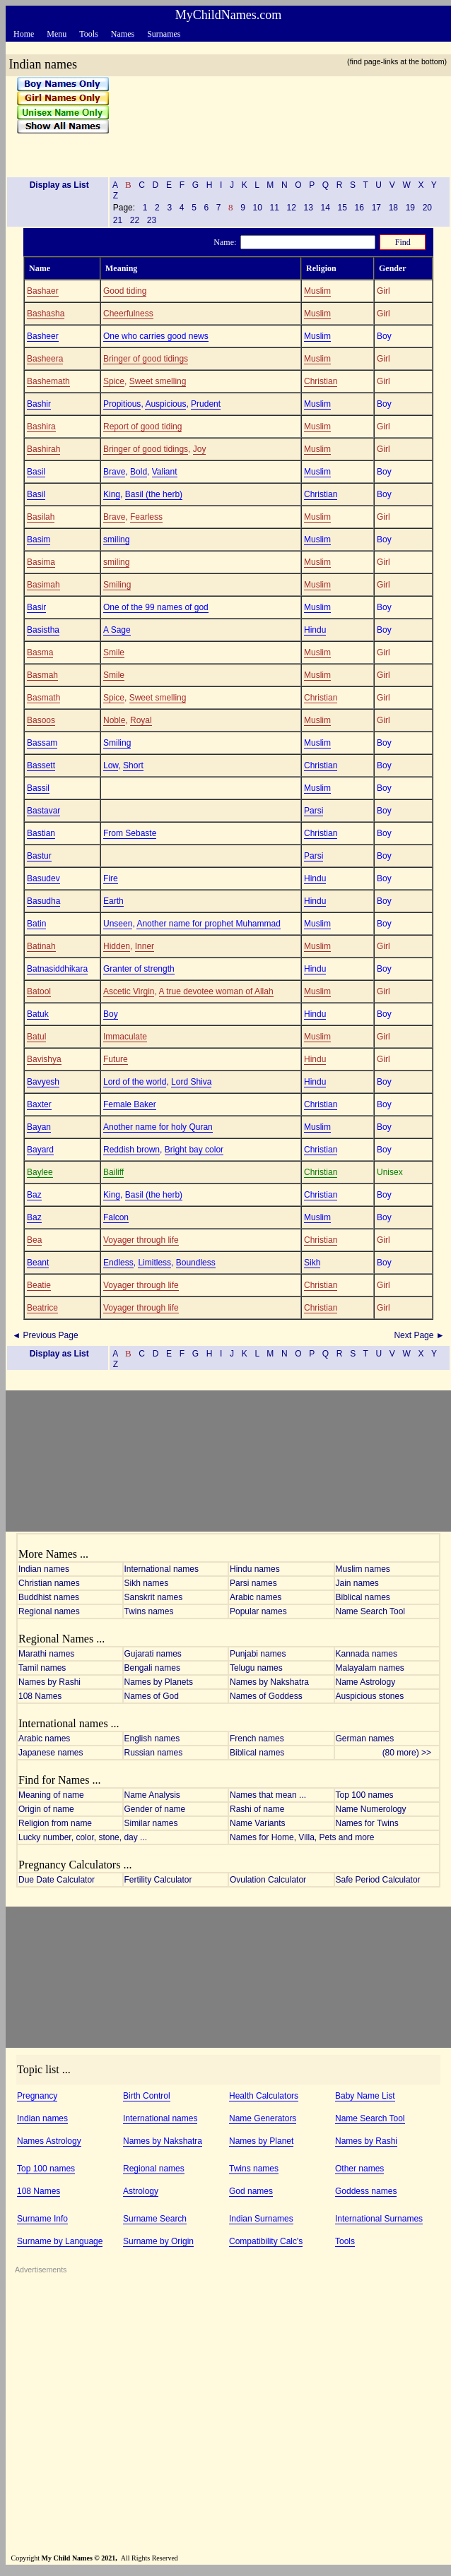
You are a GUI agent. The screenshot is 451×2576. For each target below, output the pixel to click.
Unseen (117, 924)
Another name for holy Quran (158, 1127)
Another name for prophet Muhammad (208, 924)
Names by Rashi (49, 1682)
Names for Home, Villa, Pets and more (302, 1837)
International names (161, 1569)
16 (359, 208)
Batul (36, 1037)
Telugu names (256, 1668)
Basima (41, 562)
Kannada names (366, 1654)
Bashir (39, 404)
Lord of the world (134, 1082)
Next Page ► (420, 1335)
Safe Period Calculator (378, 1880)
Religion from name (55, 1823)
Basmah (42, 675)
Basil (36, 472)
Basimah (43, 585)
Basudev (43, 878)
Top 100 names (365, 1795)
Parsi (313, 811)
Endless (118, 1263)
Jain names (357, 1583)
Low (110, 765)
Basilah (40, 517)
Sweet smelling (158, 381)
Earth (113, 901)
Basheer (43, 336)
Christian (320, 381)
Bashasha (45, 313)
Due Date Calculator (56, 1880)
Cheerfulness (128, 313)
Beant (38, 1263)
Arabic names (255, 1597)
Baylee (40, 1172)
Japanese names (50, 1753)
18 (393, 208)
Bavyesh (43, 1082)
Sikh (312, 1263)
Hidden (116, 946)
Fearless (146, 517)
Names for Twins (367, 1823)
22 (134, 220)
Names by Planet (261, 2141)
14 (325, 208)
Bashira (41, 426)
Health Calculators (263, 2096)
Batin (36, 924)
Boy (110, 1014)
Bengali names (152, 1668)
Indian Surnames (261, 2219)
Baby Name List (365, 2096)
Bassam (42, 743)
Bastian (41, 833)
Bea (34, 1240)
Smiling (117, 585)
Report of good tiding (142, 426)
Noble (114, 720)
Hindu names (255, 1569)
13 (308, 208)
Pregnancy (37, 2096)
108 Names (40, 1696)
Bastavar (43, 811)
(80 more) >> (410, 1753)
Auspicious (165, 404)
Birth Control (146, 2096)
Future (115, 1059)
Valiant (164, 472)
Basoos (41, 720)
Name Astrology (366, 1682)
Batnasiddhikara (57, 969)
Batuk (38, 1014)
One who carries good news (156, 336)
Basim (38, 539)
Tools (345, 2241)
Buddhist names (48, 1597)
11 (274, 208)
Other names (359, 2169)
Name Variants (257, 1823)
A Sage (117, 630)
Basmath (43, 698)
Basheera (45, 359)
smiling (116, 539)
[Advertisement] (275, 121)
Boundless (196, 1263)
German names (365, 1738)
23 (151, 220)
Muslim (317, 291)
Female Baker (129, 1104)
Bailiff (113, 1172)
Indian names (43, 1569)
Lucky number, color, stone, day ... (82, 1837)
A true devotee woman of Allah (216, 991)
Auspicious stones (370, 1696)
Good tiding (124, 291)
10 (257, 208)
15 (342, 208)
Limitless (154, 1263)
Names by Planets (158, 1682)
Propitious (122, 404)
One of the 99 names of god (156, 607)
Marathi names (46, 1654)
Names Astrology (49, 2141)
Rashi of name (257, 1809)
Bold (138, 472)
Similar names (151, 1823)
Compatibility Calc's (266, 2241)
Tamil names (42, 1668)
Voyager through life (141, 1240)
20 (427, 208)
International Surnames (379, 2219)
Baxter (39, 1104)
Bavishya (44, 1059)
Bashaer (43, 291)
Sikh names (146, 1583)
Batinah (41, 946)
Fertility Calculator (158, 1880)
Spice (113, 381)
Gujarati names (153, 1654)
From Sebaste (129, 833)
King (111, 494)
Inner (144, 946)
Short (133, 765)
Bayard (40, 1150)
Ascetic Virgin (128, 991)
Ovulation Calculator (268, 1880)
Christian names (49, 1583)
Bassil (38, 788)
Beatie (39, 1285)
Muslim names (363, 1569)
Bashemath (48, 381)
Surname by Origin (158, 2241)
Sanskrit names (153, 1597)
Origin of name (46, 1809)
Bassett (41, 765)
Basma (40, 652)
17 (376, 208)
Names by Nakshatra (269, 1682)
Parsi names (253, 1583)
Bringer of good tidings (145, 359)
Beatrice (42, 1308)
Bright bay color (194, 1150)
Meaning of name (51, 1795)
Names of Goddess (266, 1696)
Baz (34, 1195)
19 (410, 208)
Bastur (39, 856)
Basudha (43, 901)
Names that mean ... (268, 1795)
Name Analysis (152, 1795)
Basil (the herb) (153, 494)
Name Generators (262, 2118)
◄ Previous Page (44, 1335)
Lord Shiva (191, 1082)
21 (117, 220)
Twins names (149, 1611)
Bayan (39, 1127)
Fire (110, 878)
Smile (113, 652)
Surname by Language (59, 2241)
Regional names (49, 1611)
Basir (36, 607)
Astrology (140, 2191)
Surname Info (42, 2219)
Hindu (315, 630)
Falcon (116, 1217)
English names (152, 1738)
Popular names (258, 1611)
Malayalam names (370, 1668)
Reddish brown (131, 1150)
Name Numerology (371, 1809)
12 (291, 208)
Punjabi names (258, 1654)
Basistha (43, 630)
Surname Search (155, 2219)
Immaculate (125, 1037)
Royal (141, 720)
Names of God (151, 1696)
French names (257, 1738)
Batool (39, 991)
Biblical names (363, 1597)
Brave (114, 472)
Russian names (153, 1753)
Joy (199, 449)
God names (251, 2191)
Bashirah (43, 449)
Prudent (206, 404)
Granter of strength (139, 969)
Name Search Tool (371, 1611)
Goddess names (366, 2191)
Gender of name (155, 1809)
